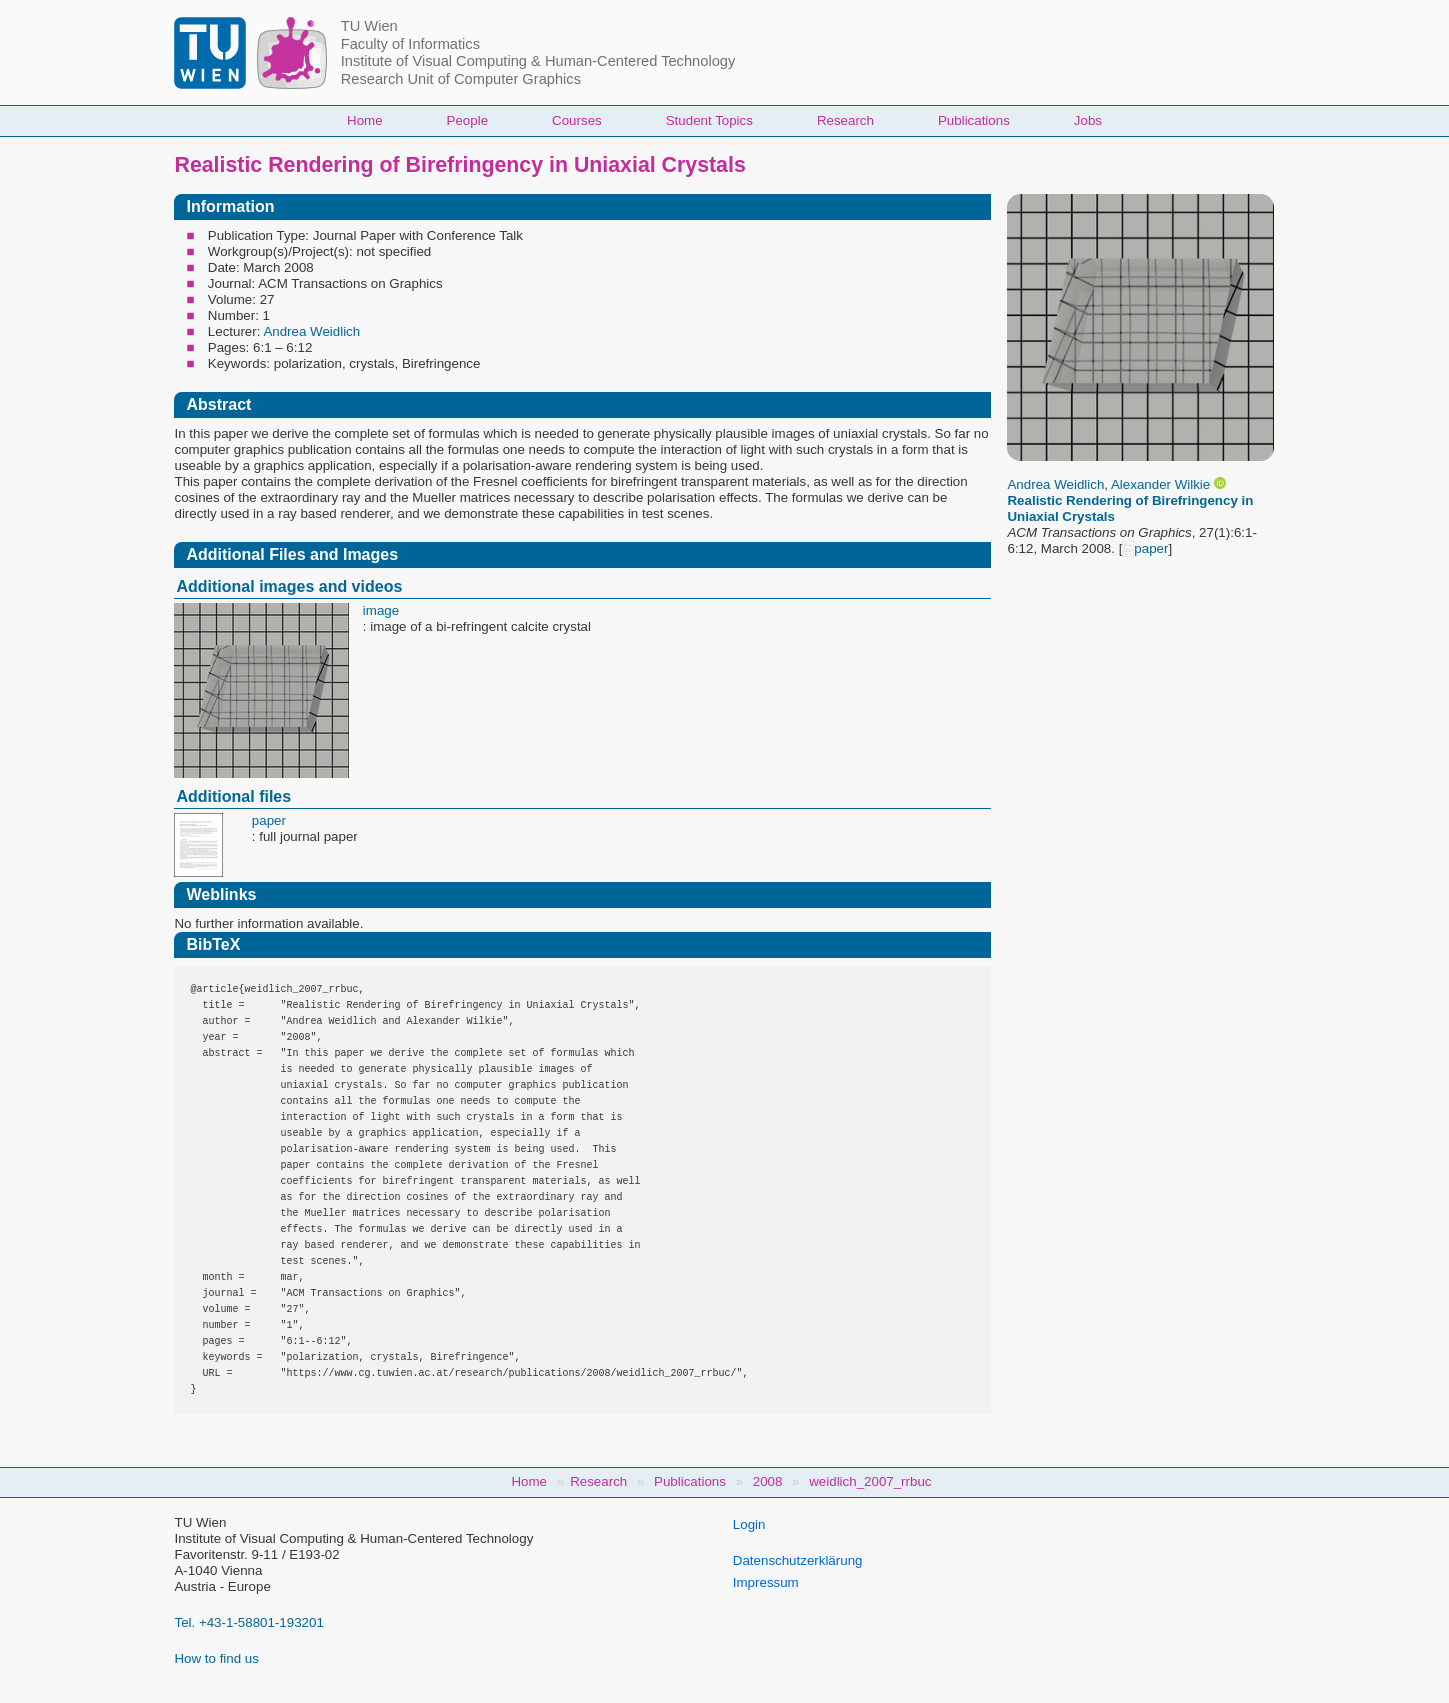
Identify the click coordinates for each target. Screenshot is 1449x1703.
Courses (577, 120)
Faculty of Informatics (410, 44)
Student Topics (709, 120)
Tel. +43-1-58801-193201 (248, 1622)
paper (1145, 548)
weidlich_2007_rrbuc (870, 1481)
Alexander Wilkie (1160, 484)
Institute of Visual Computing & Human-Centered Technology (538, 61)
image (381, 610)
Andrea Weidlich (1055, 484)
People (468, 120)
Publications (974, 120)
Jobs (1088, 120)
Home (365, 120)
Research (845, 120)
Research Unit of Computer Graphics (461, 79)
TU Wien (369, 26)
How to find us (216, 1658)
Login (749, 1524)
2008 (768, 1481)
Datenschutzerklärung (798, 1560)
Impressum (766, 1582)
